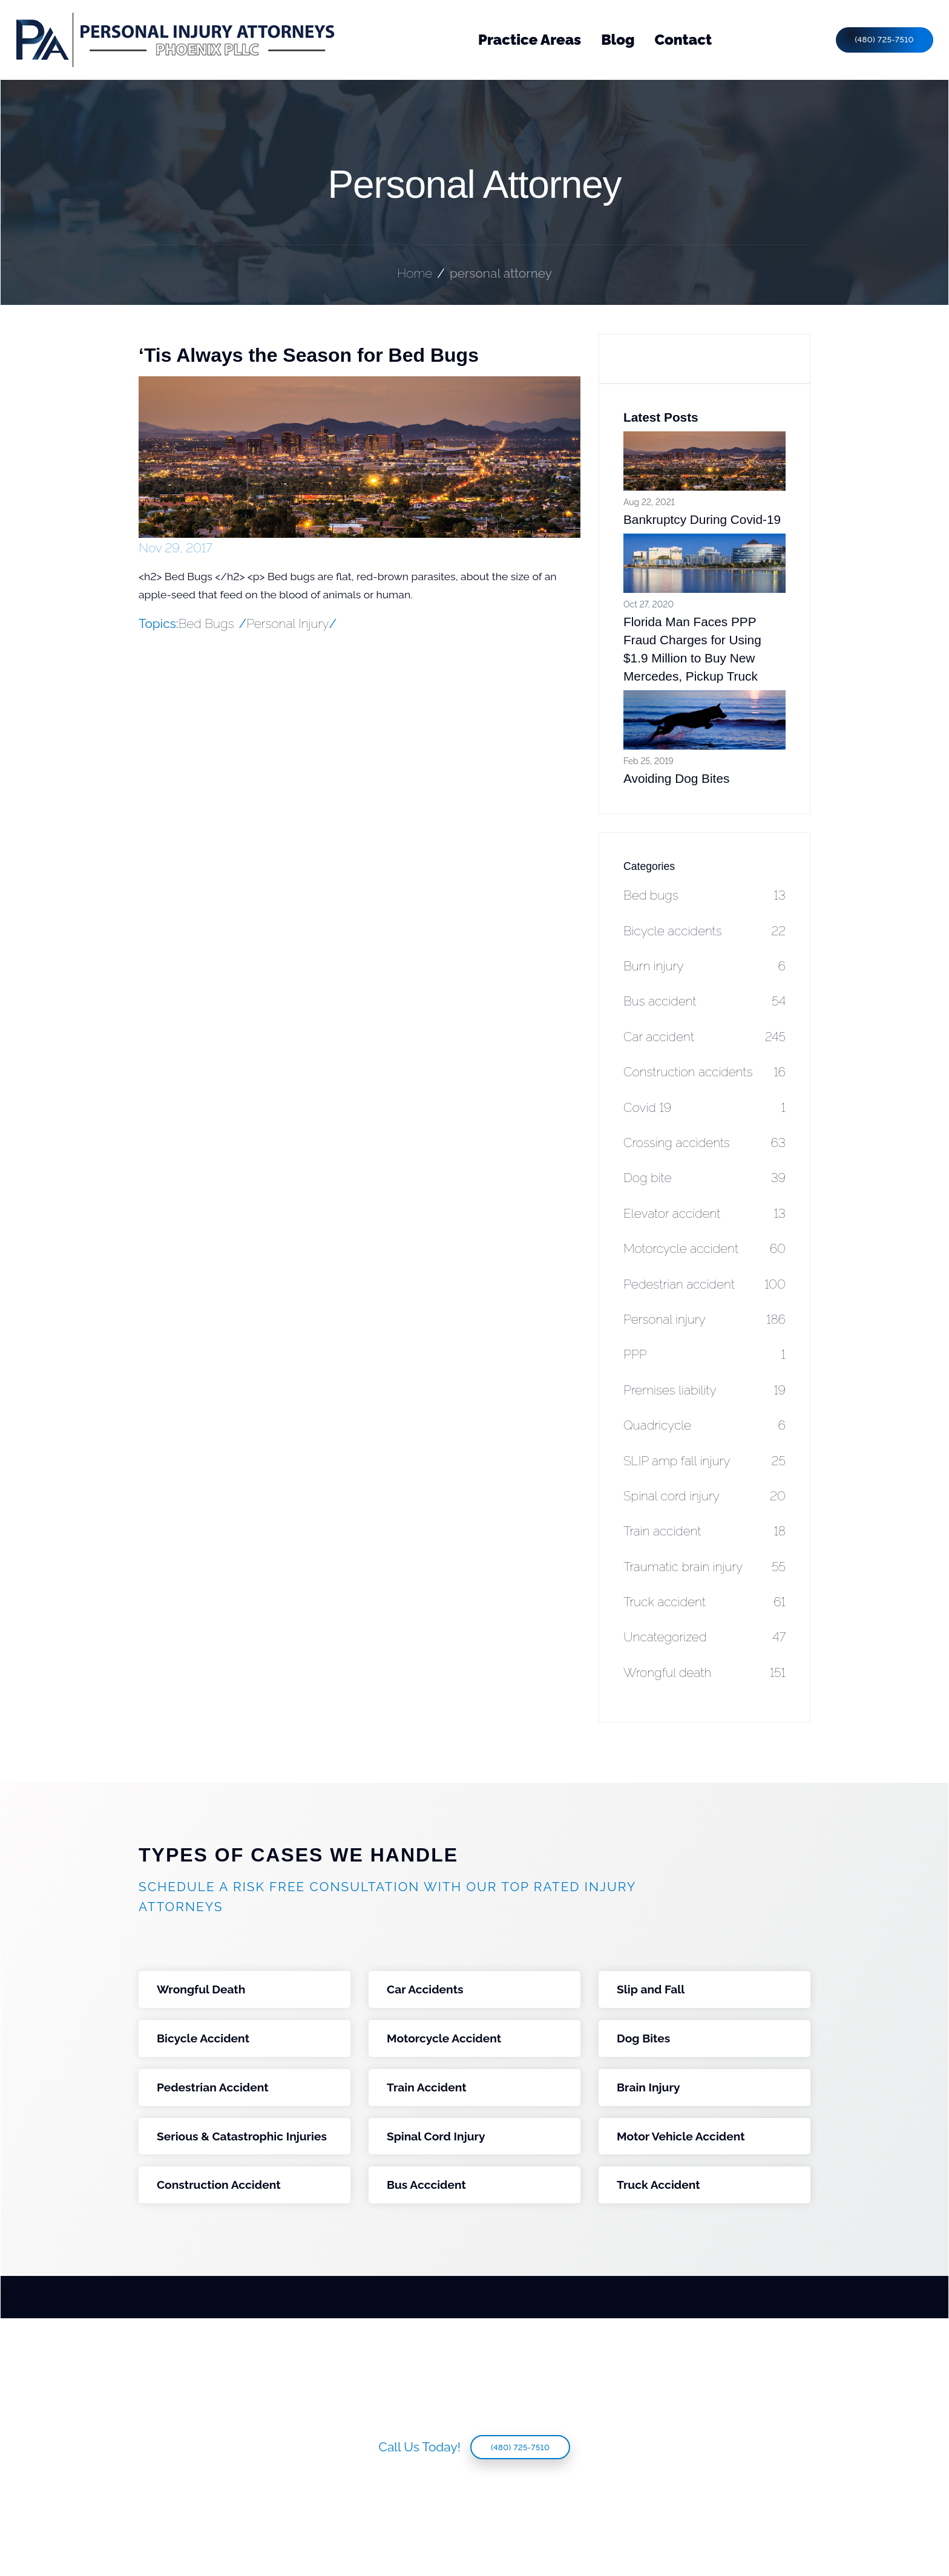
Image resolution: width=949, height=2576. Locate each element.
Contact (683, 39)
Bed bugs (704, 895)
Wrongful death (704, 1672)
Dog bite (704, 1178)
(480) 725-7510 (884, 39)
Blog (617, 39)
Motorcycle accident (704, 1248)
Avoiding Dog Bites (676, 778)
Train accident (704, 1531)
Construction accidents (704, 1072)
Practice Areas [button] (529, 39)
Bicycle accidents (704, 931)
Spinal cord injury (704, 1496)
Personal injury (704, 1319)
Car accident (704, 1037)
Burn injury (704, 966)
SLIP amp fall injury (704, 1461)
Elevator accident (704, 1213)
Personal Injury (287, 623)
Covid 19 (704, 1107)
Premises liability (704, 1390)
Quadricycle (704, 1425)
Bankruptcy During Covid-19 (702, 519)
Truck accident (704, 1602)
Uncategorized (704, 1637)
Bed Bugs (206, 623)
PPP (704, 1354)
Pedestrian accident (704, 1284)
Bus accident (704, 1001)
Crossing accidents (704, 1142)
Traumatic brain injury (704, 1567)
